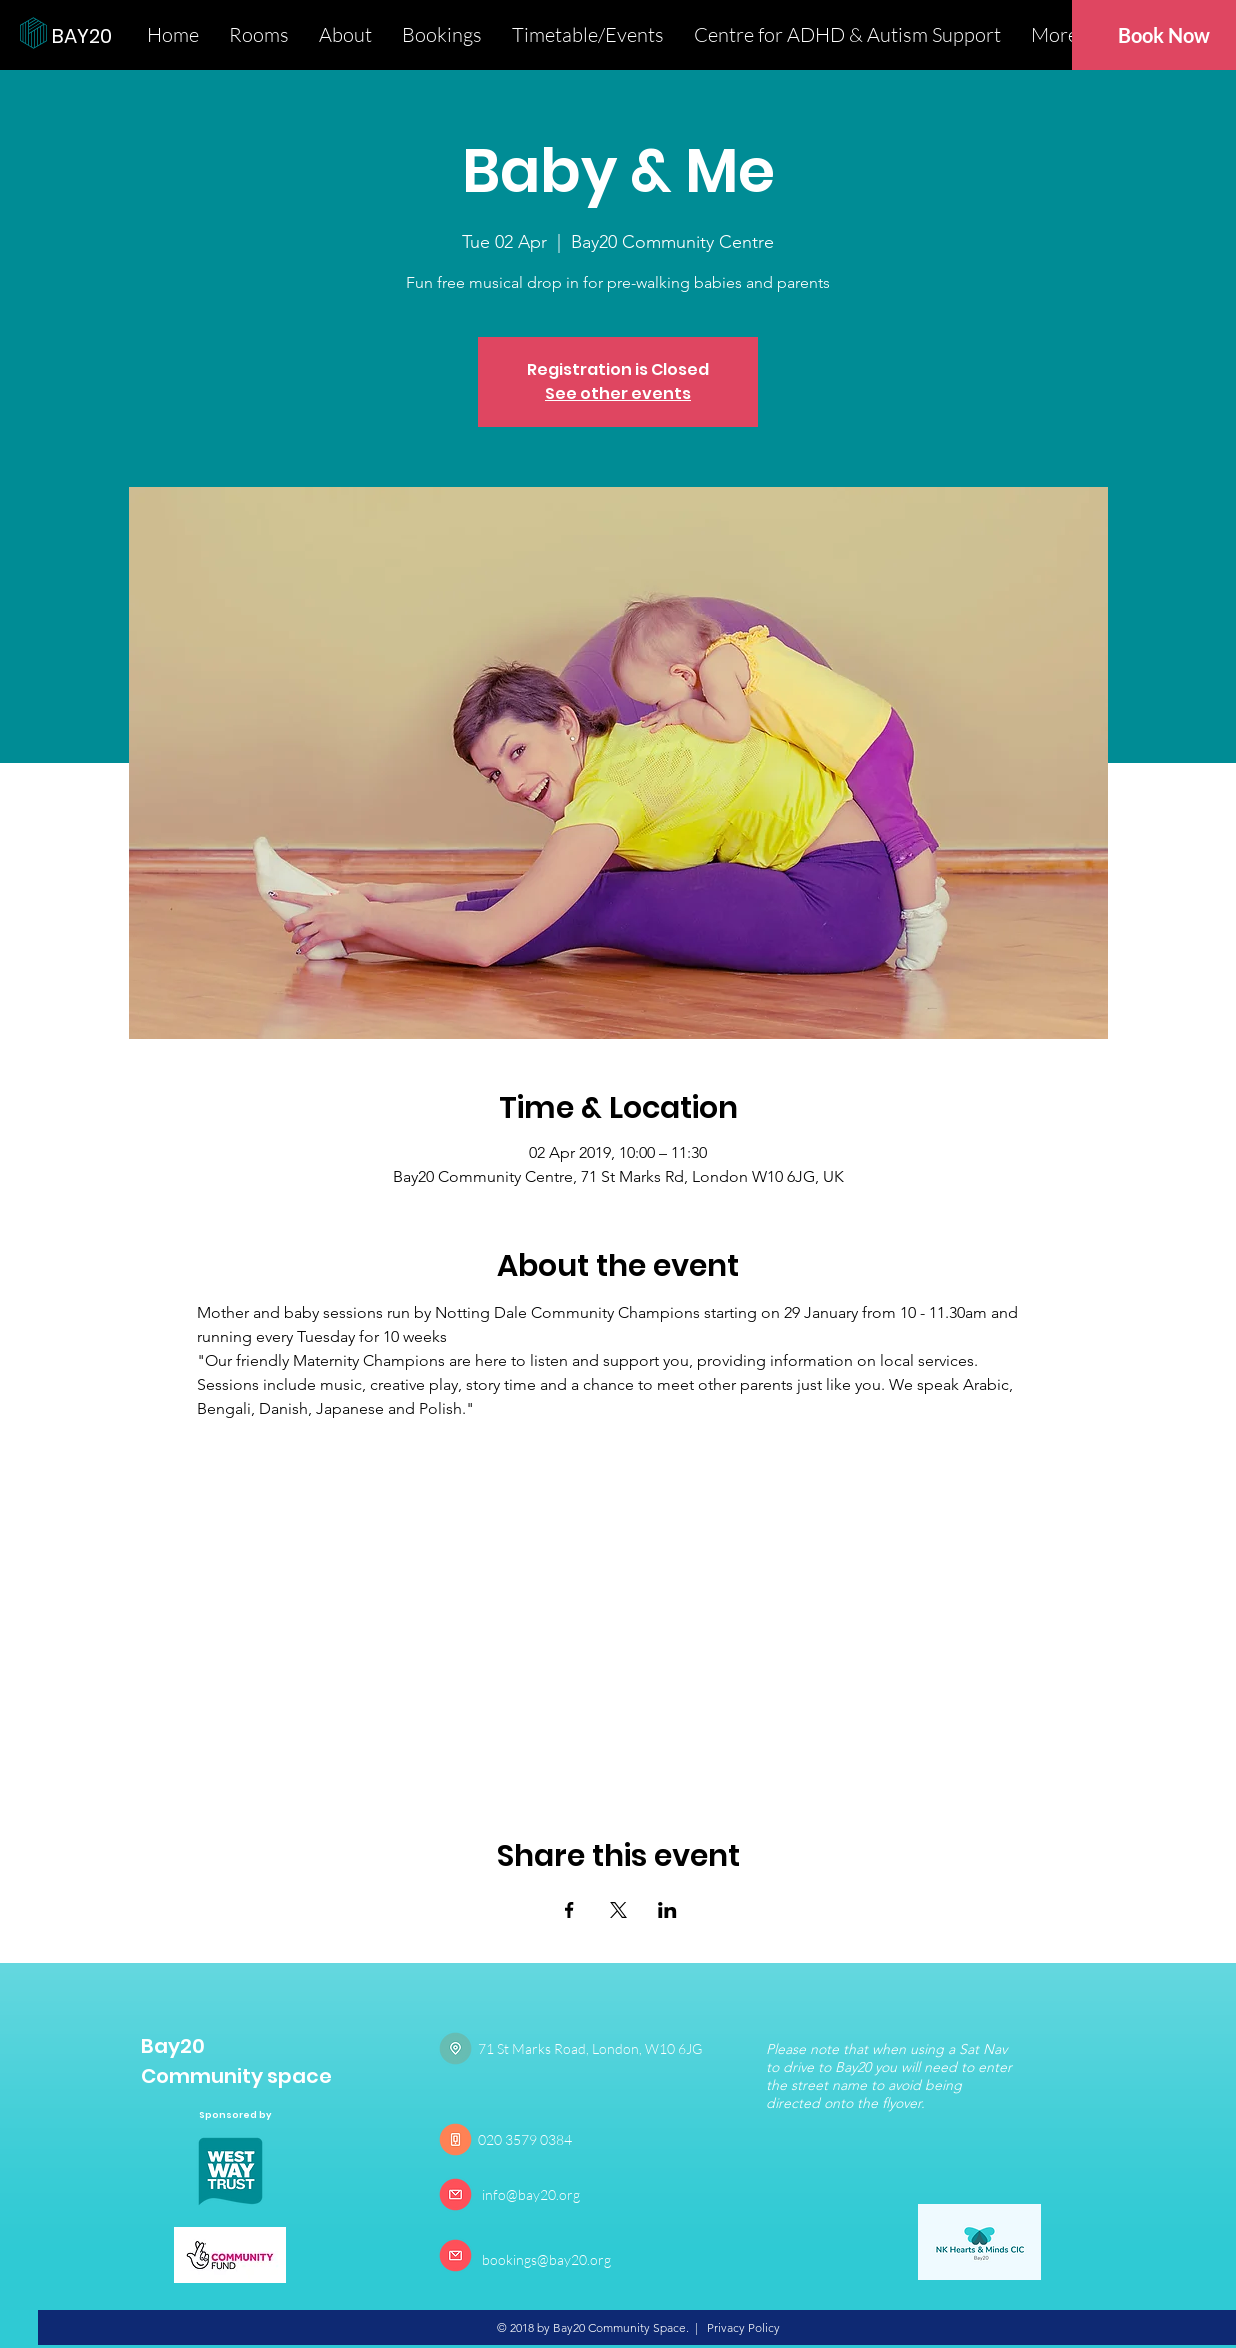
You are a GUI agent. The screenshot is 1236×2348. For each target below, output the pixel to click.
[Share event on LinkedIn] (667, 1910)
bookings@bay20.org (546, 2259)
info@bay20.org (531, 2194)
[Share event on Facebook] (569, 1910)
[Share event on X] (618, 1910)
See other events (618, 393)
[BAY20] (120, 35)
